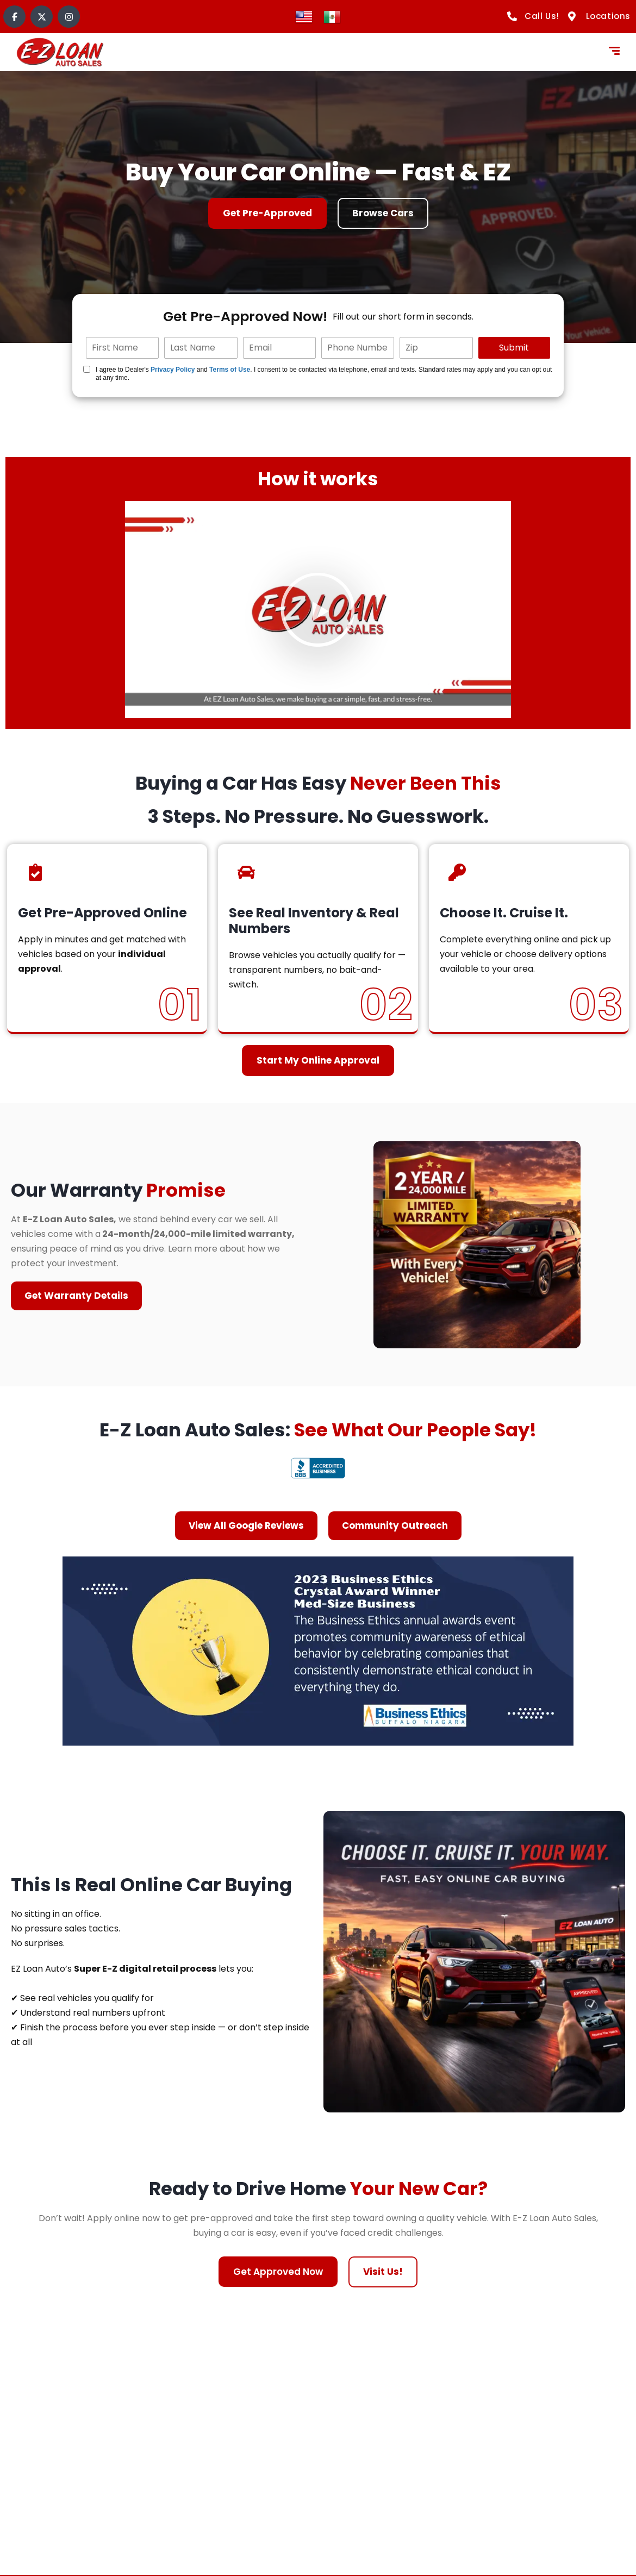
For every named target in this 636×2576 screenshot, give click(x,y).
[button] (318, 609)
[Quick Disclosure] (86, 369)
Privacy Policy (173, 369)
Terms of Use (229, 369)
